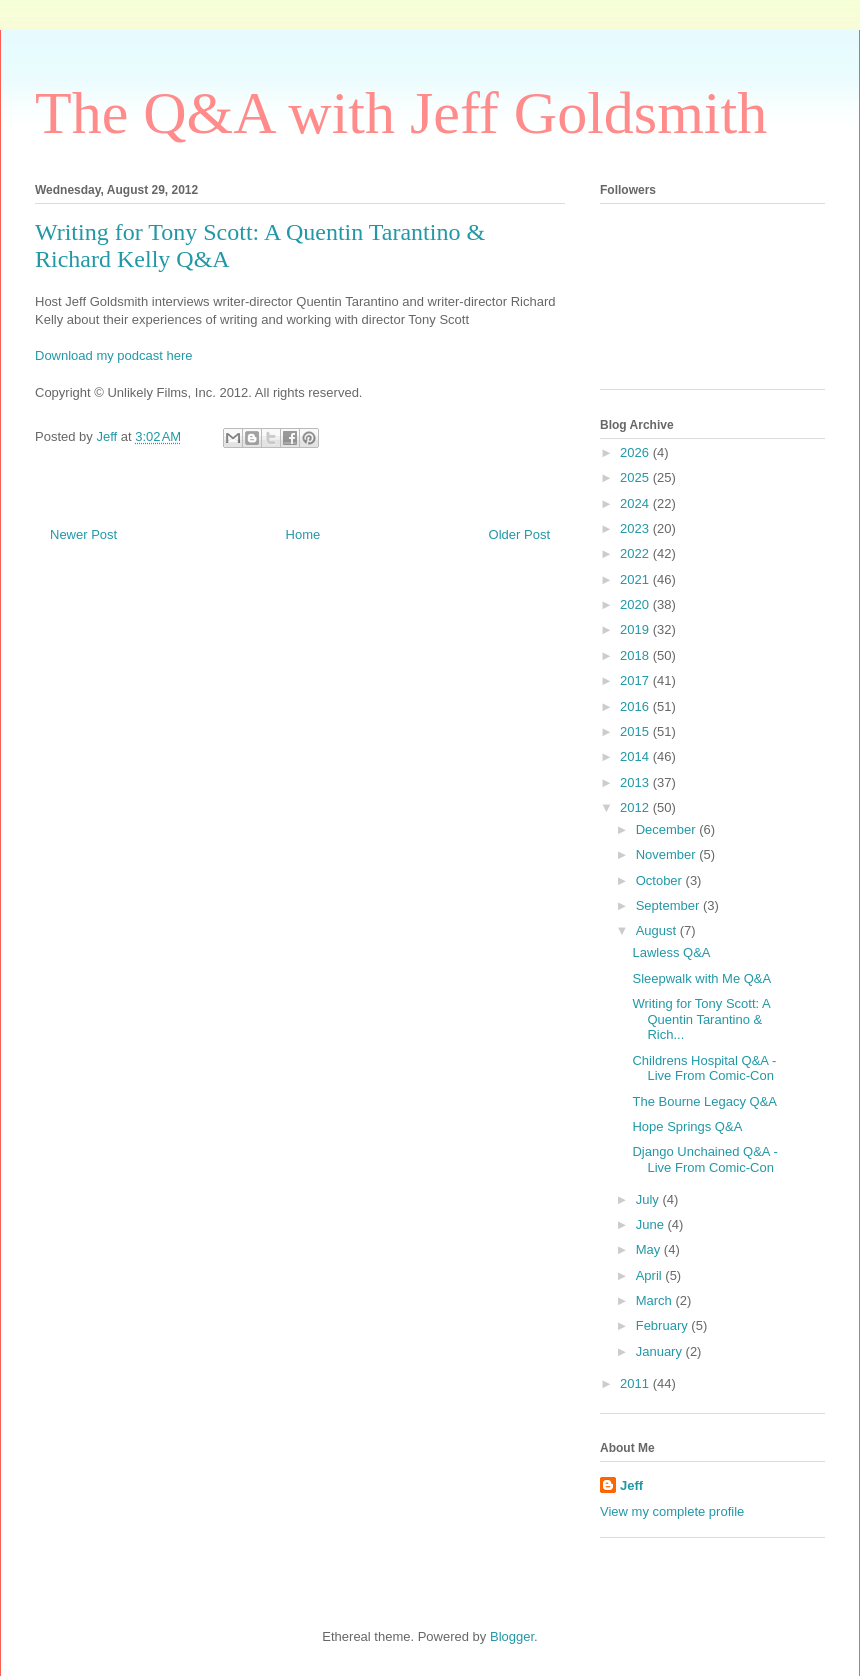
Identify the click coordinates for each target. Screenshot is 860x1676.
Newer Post (83, 534)
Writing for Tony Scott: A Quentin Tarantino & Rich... (701, 1019)
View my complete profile (672, 1511)
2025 (636, 477)
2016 (636, 706)
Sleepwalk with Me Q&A (701, 978)
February (664, 1325)
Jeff (631, 1485)
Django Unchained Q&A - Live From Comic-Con (704, 1159)
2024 (636, 503)
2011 (636, 1383)
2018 (636, 655)
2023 (636, 528)
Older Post (519, 534)
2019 (636, 629)
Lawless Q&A (671, 952)
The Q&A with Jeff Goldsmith (401, 113)
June (652, 1224)
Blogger (512, 1636)
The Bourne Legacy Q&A (704, 1101)
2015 (636, 731)
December (668, 829)
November (668, 854)
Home (303, 534)
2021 (636, 579)
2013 (636, 782)
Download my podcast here (114, 355)
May (650, 1249)
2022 (636, 553)
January (661, 1351)
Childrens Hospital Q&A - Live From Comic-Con (704, 1068)
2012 (636, 807)
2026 (636, 452)
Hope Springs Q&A (687, 1126)
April (651, 1275)
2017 (636, 680)
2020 (636, 604)
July (649, 1199)
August (658, 930)
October (661, 880)
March (656, 1300)
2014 (636, 756)
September (669, 905)
